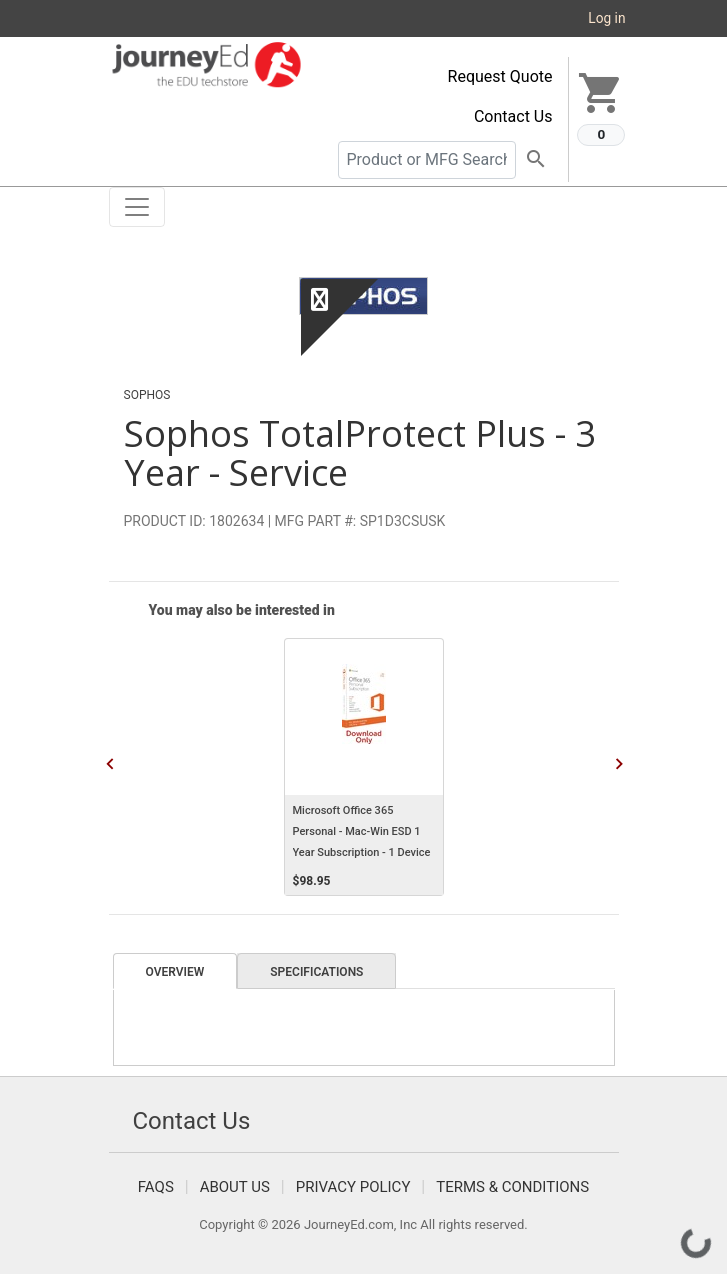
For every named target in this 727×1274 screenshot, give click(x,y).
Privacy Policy (353, 1187)
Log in (606, 18)
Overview (175, 972)
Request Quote (500, 76)
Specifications (316, 972)
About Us (235, 1187)
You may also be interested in (242, 610)
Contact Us (513, 116)
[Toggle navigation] (137, 207)
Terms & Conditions (512, 1187)
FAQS (156, 1187)
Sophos (147, 395)
